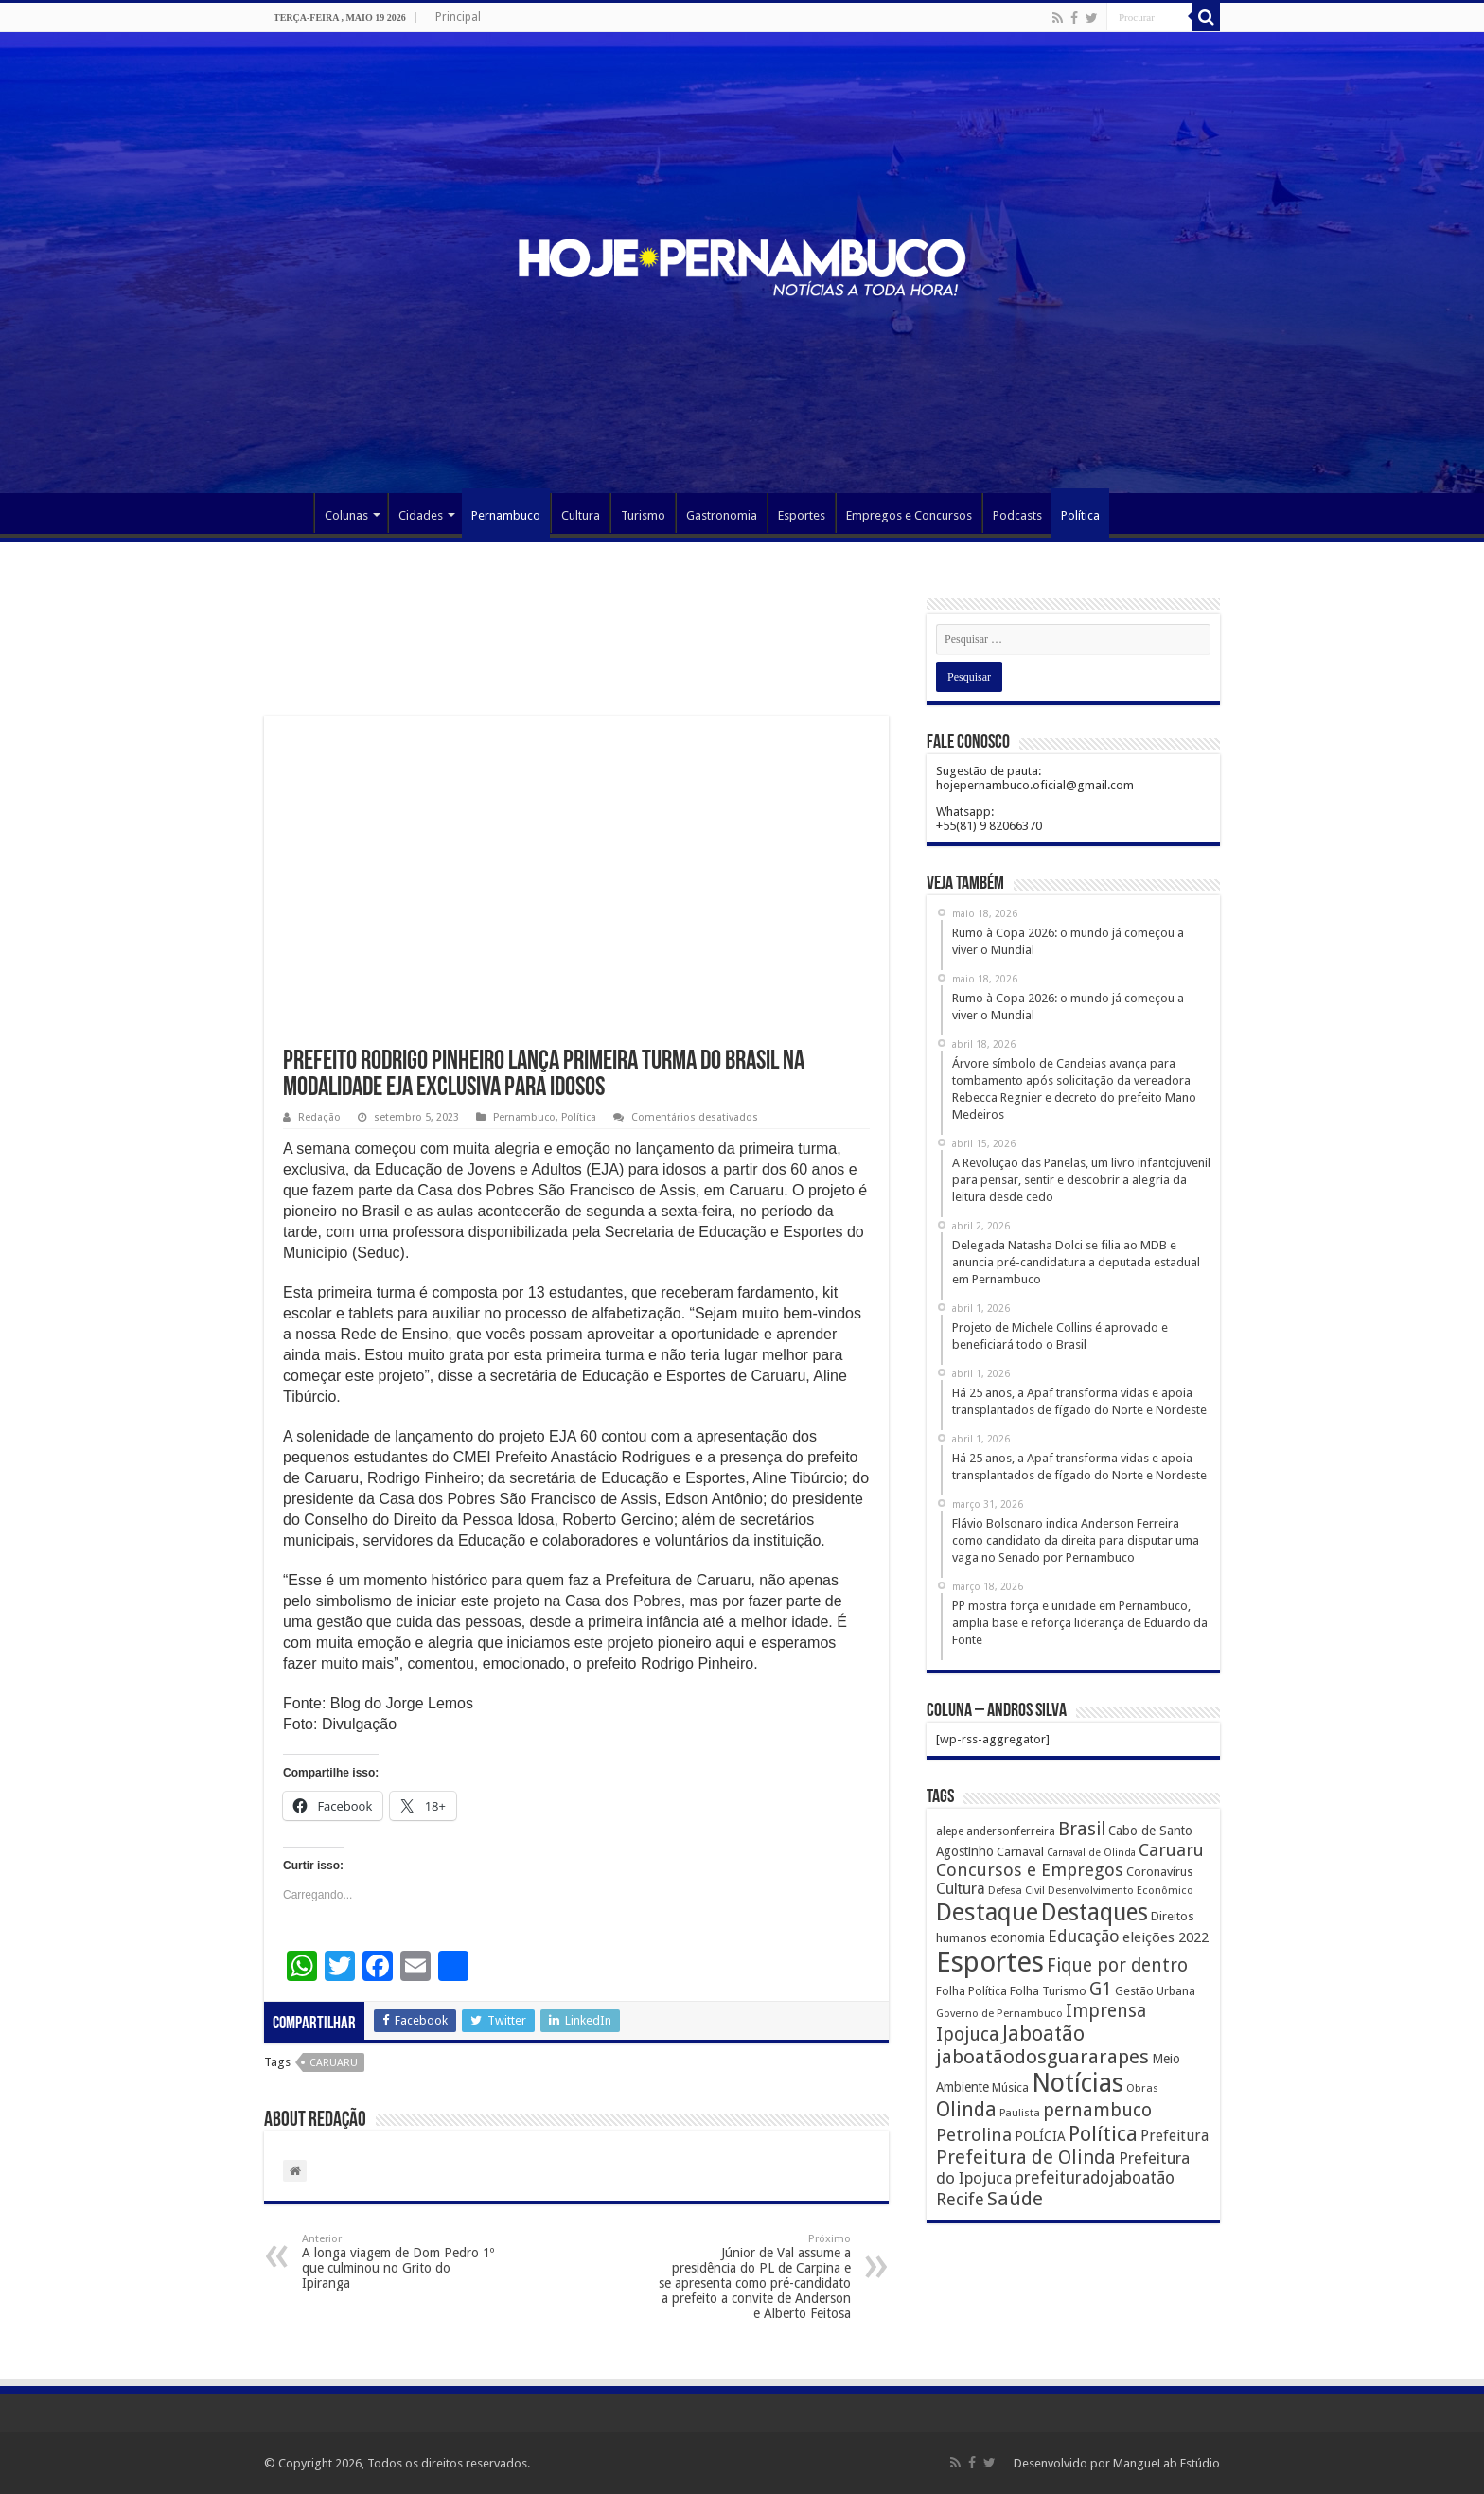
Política (1080, 515)
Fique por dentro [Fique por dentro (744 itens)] (1117, 1965)
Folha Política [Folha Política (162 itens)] (971, 1991)
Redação (319, 1117)
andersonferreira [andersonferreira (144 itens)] (1010, 1831)
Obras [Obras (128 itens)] (1142, 2088)
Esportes (801, 515)
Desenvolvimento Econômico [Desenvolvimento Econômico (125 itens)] (1120, 1890)
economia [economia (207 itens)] (1017, 1937)
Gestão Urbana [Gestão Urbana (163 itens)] (1155, 1991)
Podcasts (1017, 515)
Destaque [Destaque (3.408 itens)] (987, 1912)
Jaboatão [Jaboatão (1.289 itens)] (1043, 2033)
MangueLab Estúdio (1166, 2463)
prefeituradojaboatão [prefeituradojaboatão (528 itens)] (1095, 2177)
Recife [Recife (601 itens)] (960, 2199)
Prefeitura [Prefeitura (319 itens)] (1174, 2136)
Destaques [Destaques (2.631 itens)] (1094, 1912)
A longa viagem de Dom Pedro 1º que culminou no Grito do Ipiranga (399, 2262)
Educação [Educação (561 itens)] (1084, 1936)
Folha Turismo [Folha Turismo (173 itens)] (1048, 1991)
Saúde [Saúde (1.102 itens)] (1015, 2198)
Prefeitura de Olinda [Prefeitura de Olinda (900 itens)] (1026, 2157)
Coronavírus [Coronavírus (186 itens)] (1159, 1872)
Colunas (346, 515)
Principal (458, 17)
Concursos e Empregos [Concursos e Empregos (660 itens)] (1029, 1870)
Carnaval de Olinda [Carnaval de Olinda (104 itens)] (1091, 1853)
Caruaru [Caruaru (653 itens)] (1171, 1850)
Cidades (420, 515)
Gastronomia (721, 515)
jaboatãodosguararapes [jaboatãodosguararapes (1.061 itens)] (1042, 2056)
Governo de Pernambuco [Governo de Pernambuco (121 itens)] (999, 2013)
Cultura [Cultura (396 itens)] (960, 1889)
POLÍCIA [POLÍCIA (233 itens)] (1040, 2136)
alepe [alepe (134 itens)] (949, 1831)
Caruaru (333, 2063)
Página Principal (288, 513)
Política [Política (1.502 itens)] (1103, 2133)
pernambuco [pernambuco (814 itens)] (1097, 2110)
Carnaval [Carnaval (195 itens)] (1020, 1852)
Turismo (643, 515)
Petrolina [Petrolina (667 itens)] (974, 2135)
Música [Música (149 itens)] (1010, 2088)
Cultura (580, 515)
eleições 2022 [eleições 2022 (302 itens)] (1165, 1937)
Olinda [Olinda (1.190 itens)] (966, 2109)
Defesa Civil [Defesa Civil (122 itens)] (1016, 1890)
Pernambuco (505, 515)
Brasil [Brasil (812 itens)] (1081, 1829)
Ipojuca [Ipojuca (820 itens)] (967, 2034)
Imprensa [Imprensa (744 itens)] (1106, 2011)
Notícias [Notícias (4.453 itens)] (1077, 2082)
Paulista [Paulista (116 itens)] (1019, 2113)
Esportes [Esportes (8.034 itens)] (990, 1962)
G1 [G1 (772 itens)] (1100, 1989)
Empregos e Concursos (909, 515)
